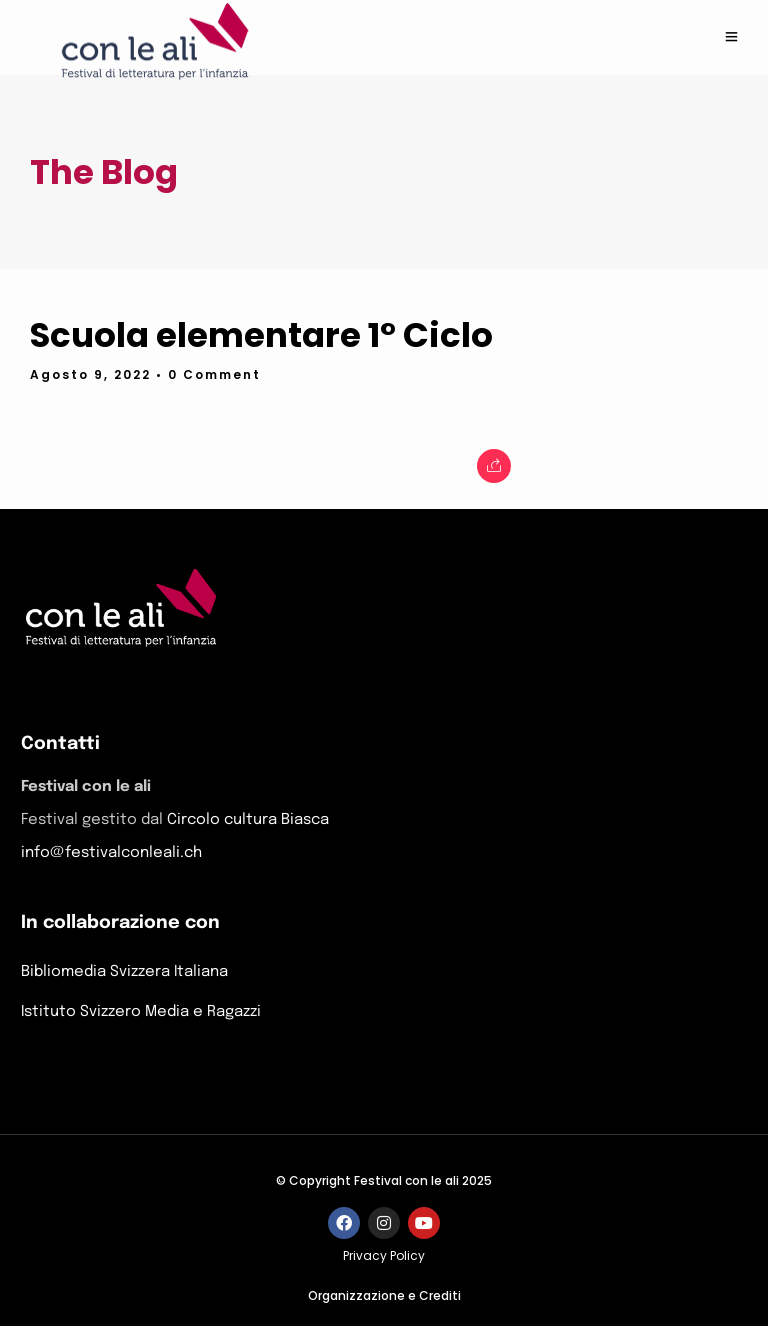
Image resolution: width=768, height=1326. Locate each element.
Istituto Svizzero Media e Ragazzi (141, 1012)
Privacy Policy (384, 1255)
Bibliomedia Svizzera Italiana (124, 971)
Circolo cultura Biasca (248, 820)
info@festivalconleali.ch (111, 853)
